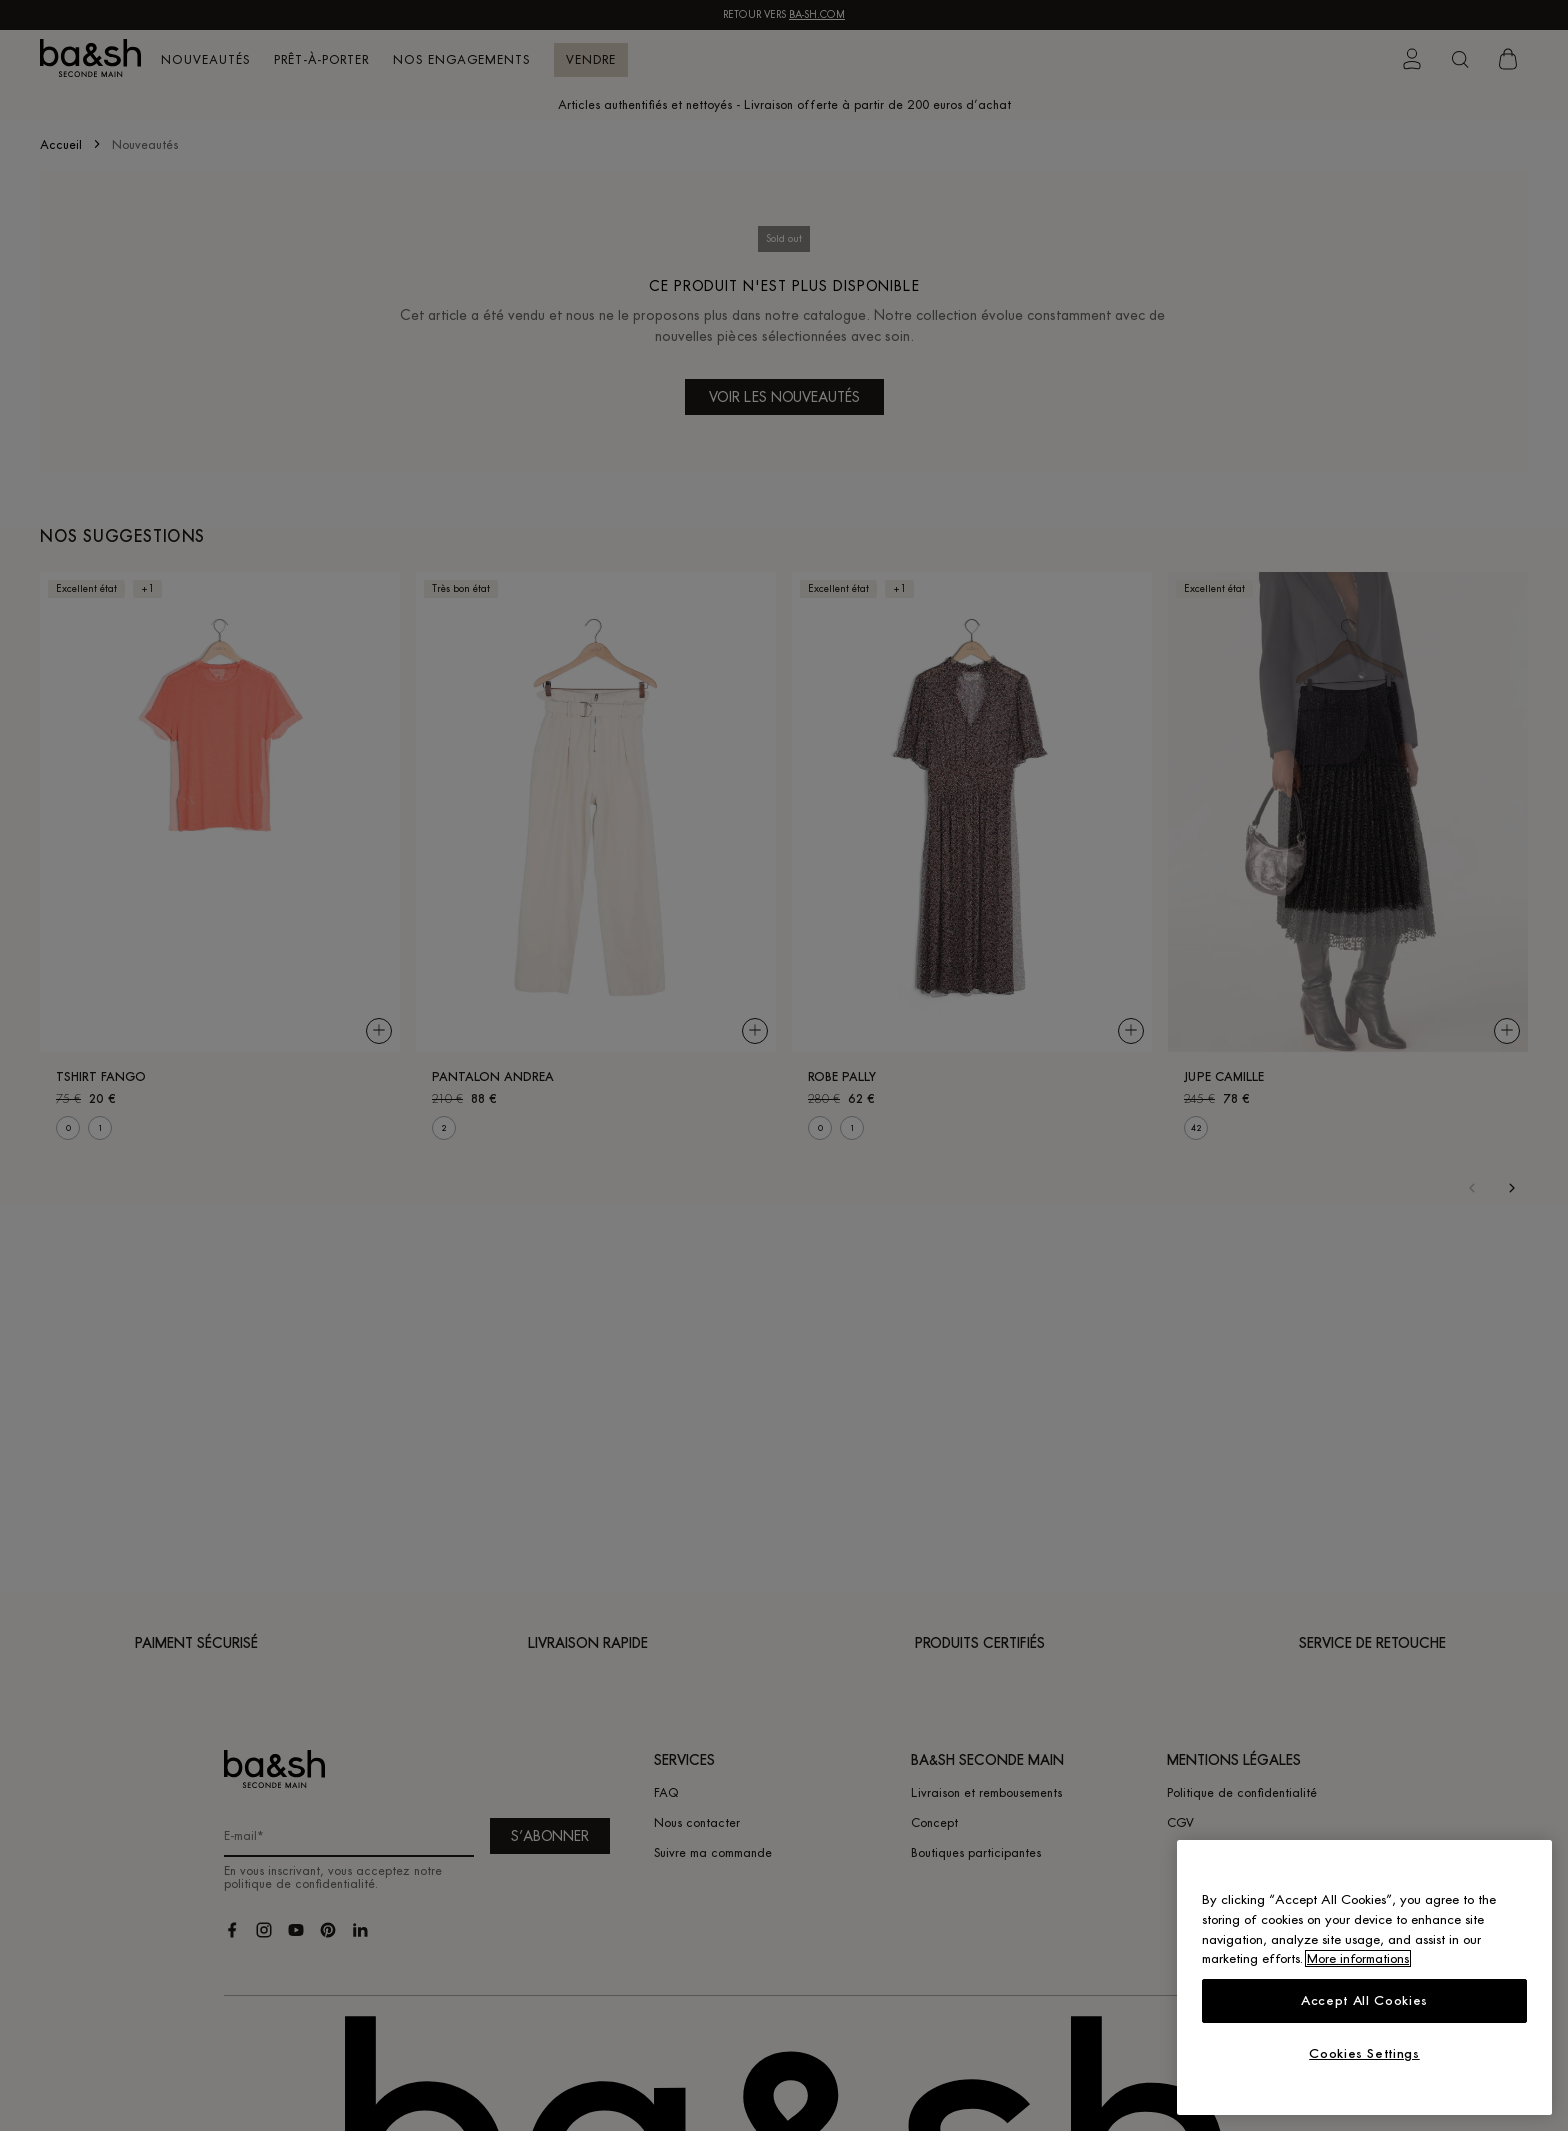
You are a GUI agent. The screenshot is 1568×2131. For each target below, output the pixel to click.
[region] (1364, 1977)
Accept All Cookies (1364, 2000)
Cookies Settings (1364, 2053)
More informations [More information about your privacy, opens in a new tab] (1358, 1958)
